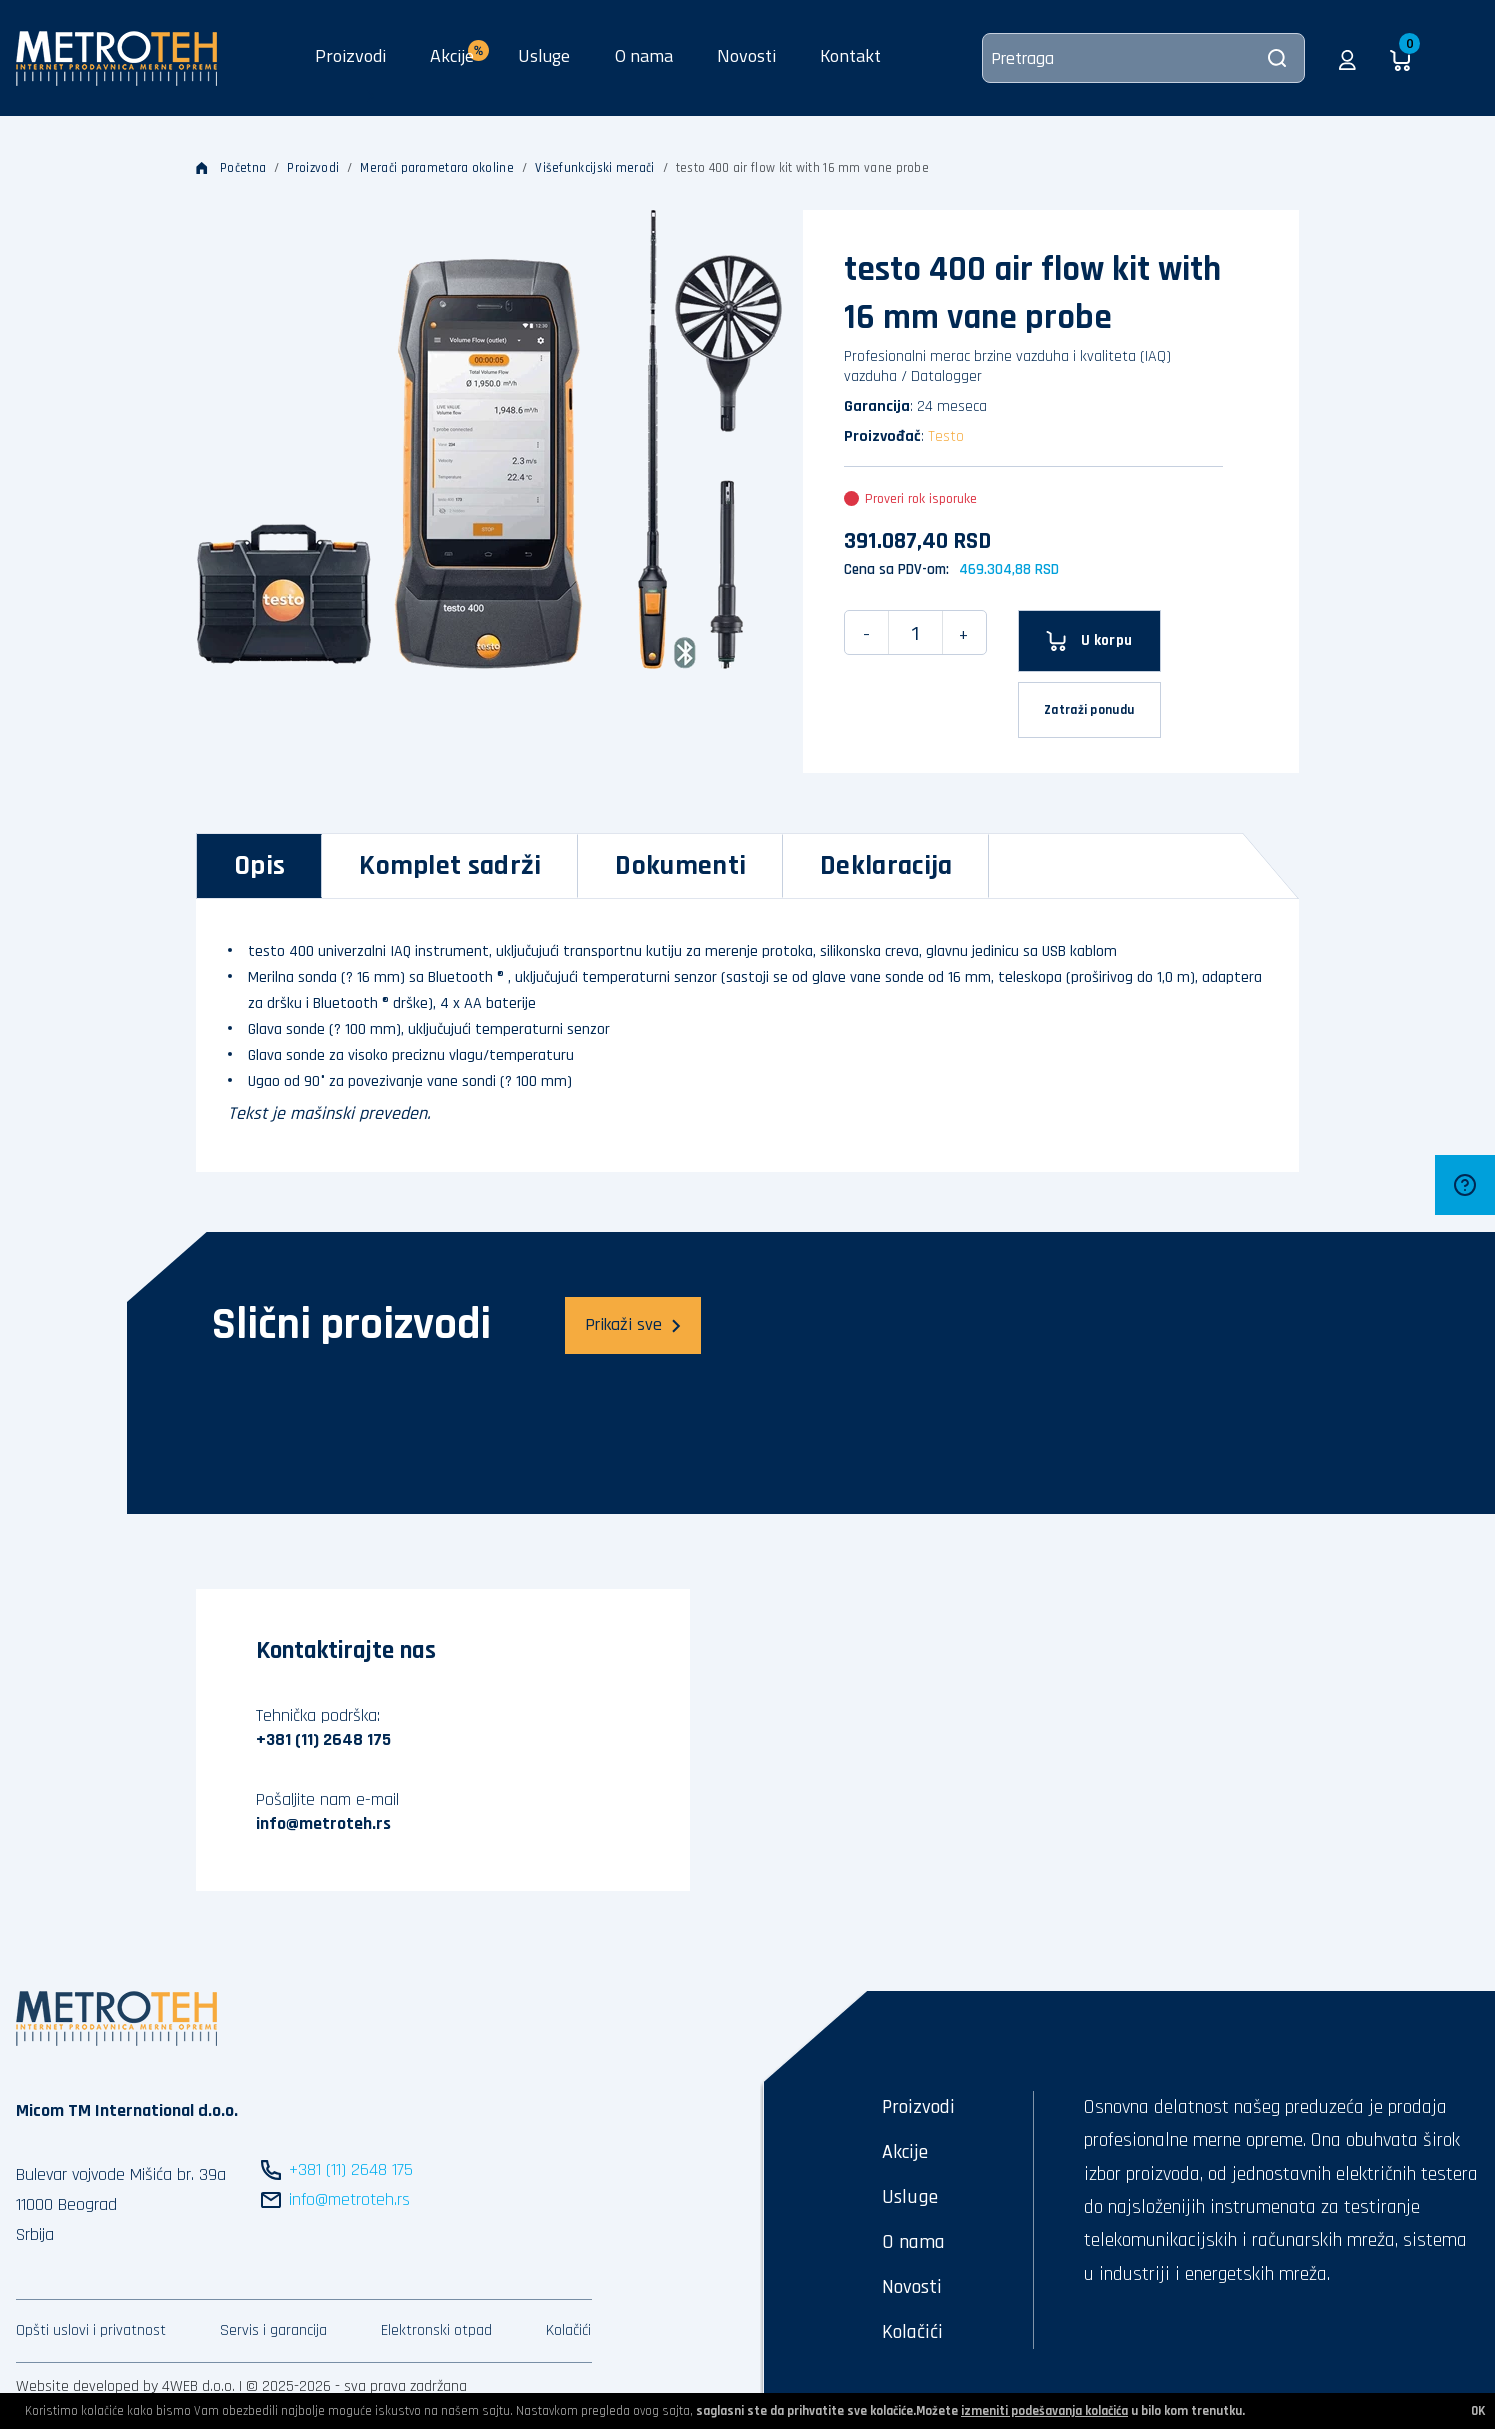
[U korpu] (1089, 641)
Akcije (905, 2152)
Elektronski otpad (436, 2330)
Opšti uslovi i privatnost (91, 2330)
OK (1478, 2411)
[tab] (259, 866)
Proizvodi (350, 55)
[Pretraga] (1143, 58)
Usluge (544, 55)
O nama (644, 55)
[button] (1347, 58)
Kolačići (568, 2330)
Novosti (746, 55)
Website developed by (87, 2386)
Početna (231, 168)
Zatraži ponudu (1089, 710)
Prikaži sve (633, 1324)
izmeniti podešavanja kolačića (1044, 2411)
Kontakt (850, 55)
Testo (946, 436)
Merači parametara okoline (437, 168)
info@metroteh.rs (323, 1823)
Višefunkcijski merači (594, 168)
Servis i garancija (273, 2330)
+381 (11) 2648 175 (323, 1739)
